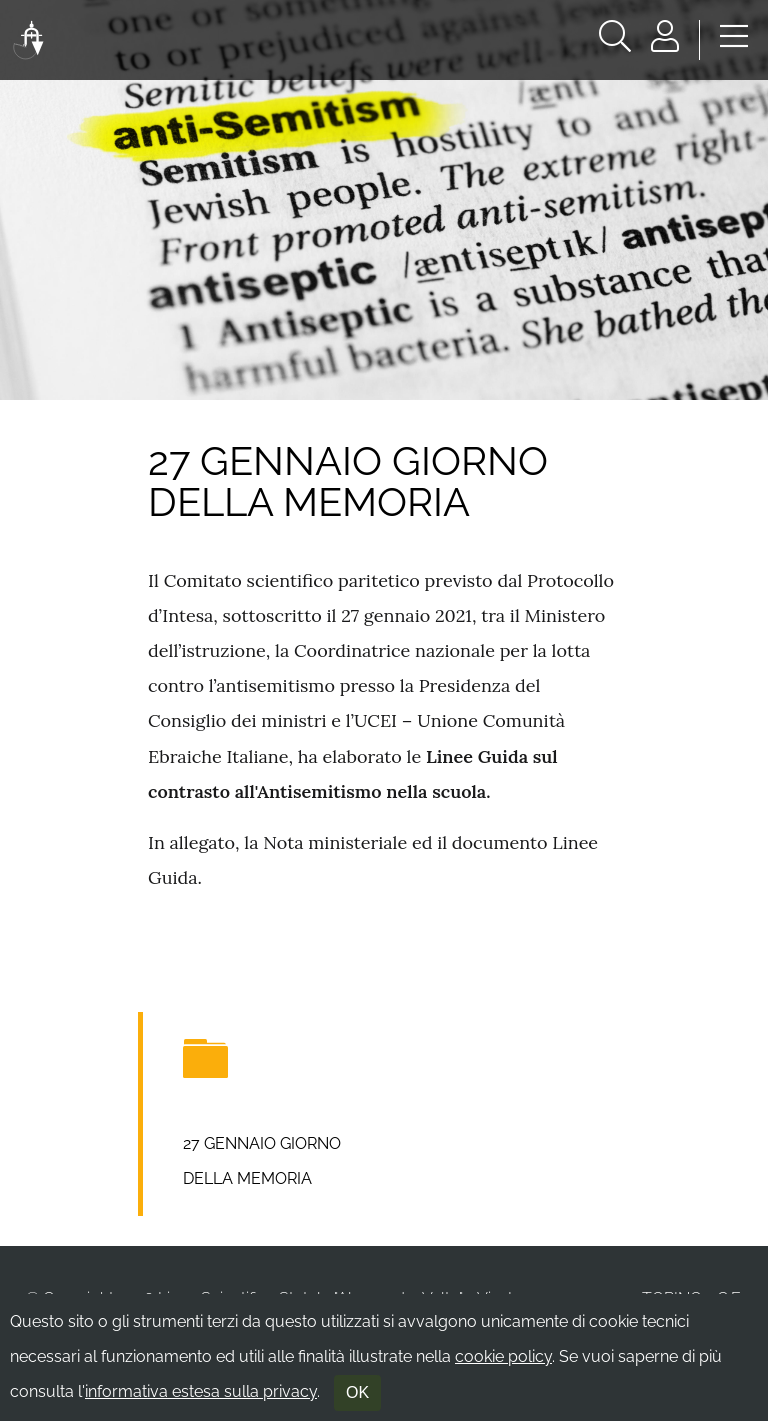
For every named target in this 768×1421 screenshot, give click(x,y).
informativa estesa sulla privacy (201, 1391)
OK (357, 1392)
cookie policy (503, 1356)
